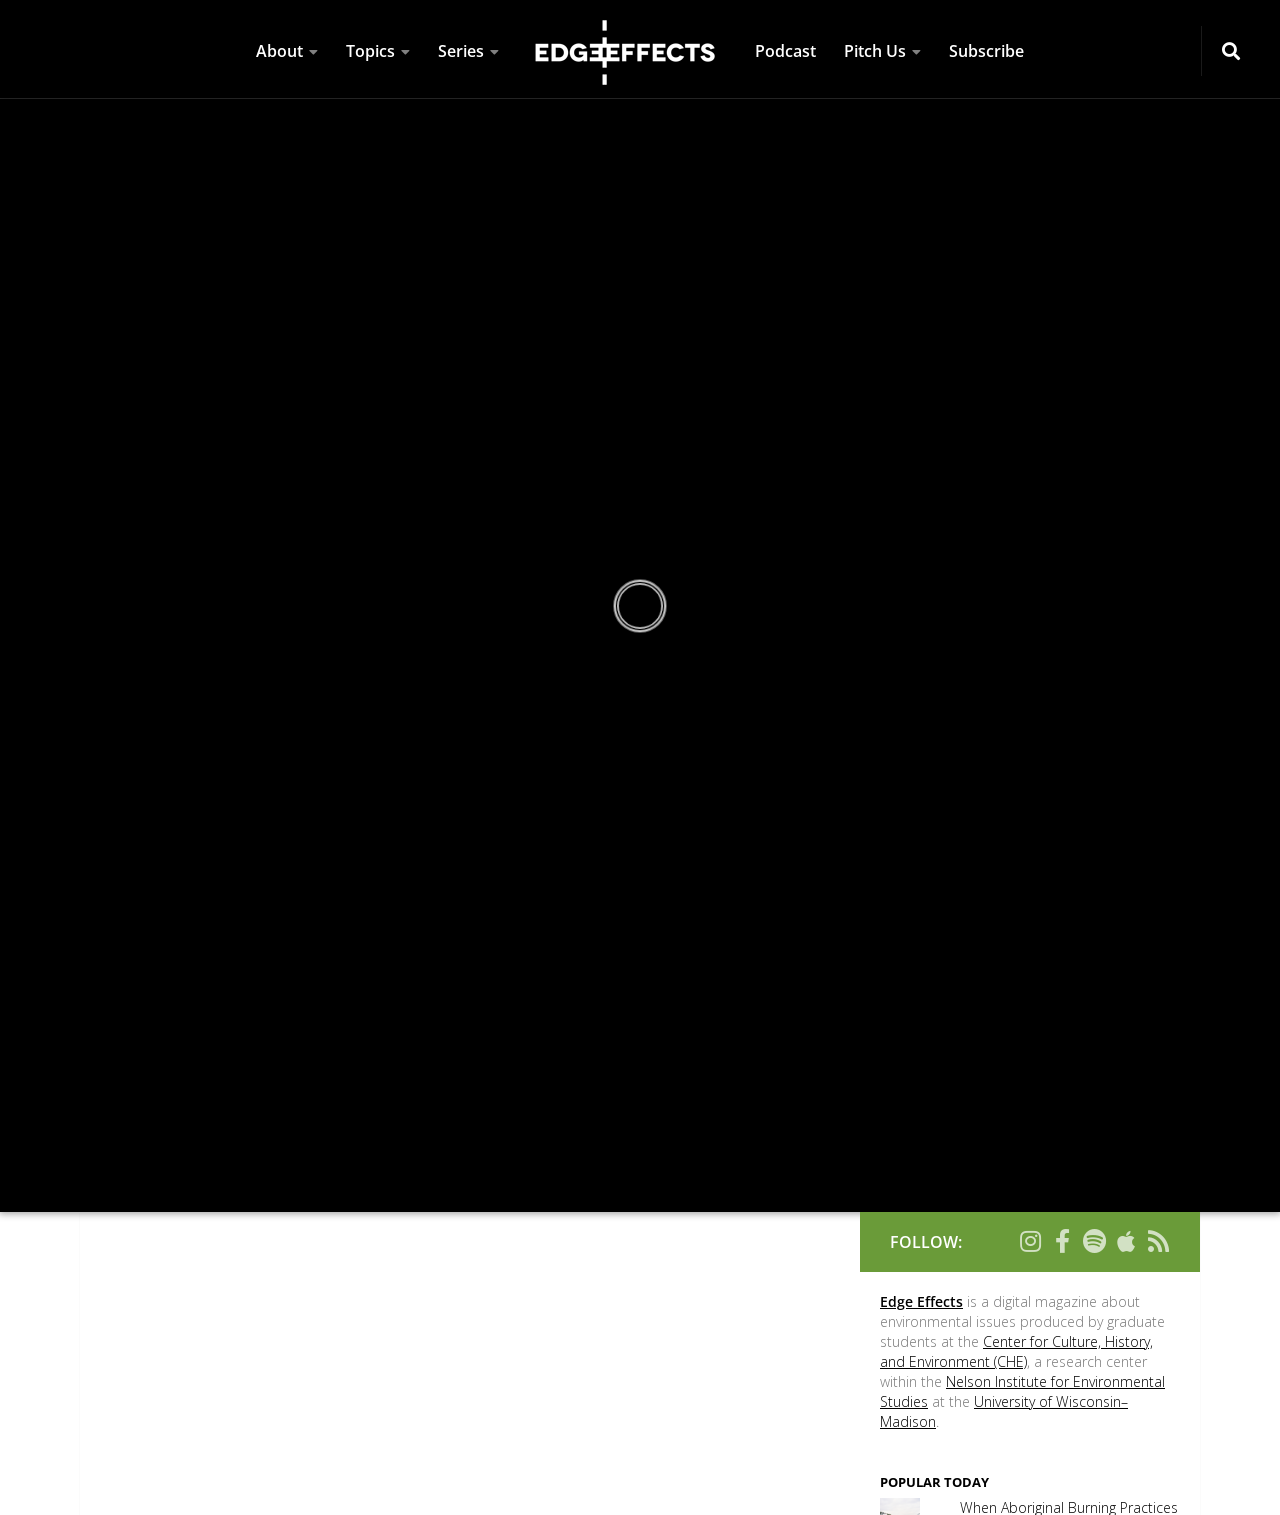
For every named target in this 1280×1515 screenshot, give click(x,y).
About (279, 51)
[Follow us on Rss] (1158, 1241)
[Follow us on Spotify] (1094, 1241)
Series (461, 51)
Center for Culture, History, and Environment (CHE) (1016, 1351)
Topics (370, 51)
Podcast (785, 51)
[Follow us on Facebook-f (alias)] (1062, 1241)
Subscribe (986, 51)
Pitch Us (875, 51)
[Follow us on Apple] (1126, 1241)
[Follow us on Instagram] (1030, 1241)
